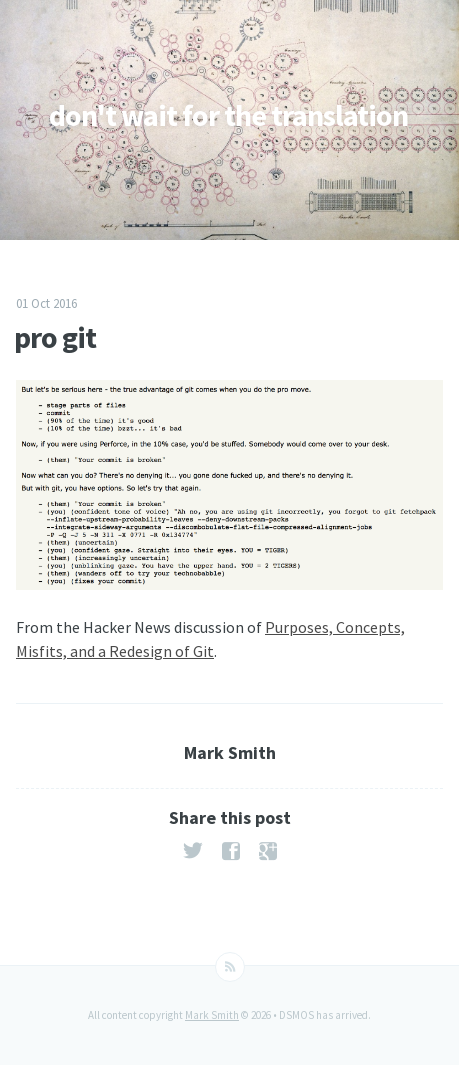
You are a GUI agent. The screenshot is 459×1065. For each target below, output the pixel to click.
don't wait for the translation (228, 115)
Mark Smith (212, 1015)
